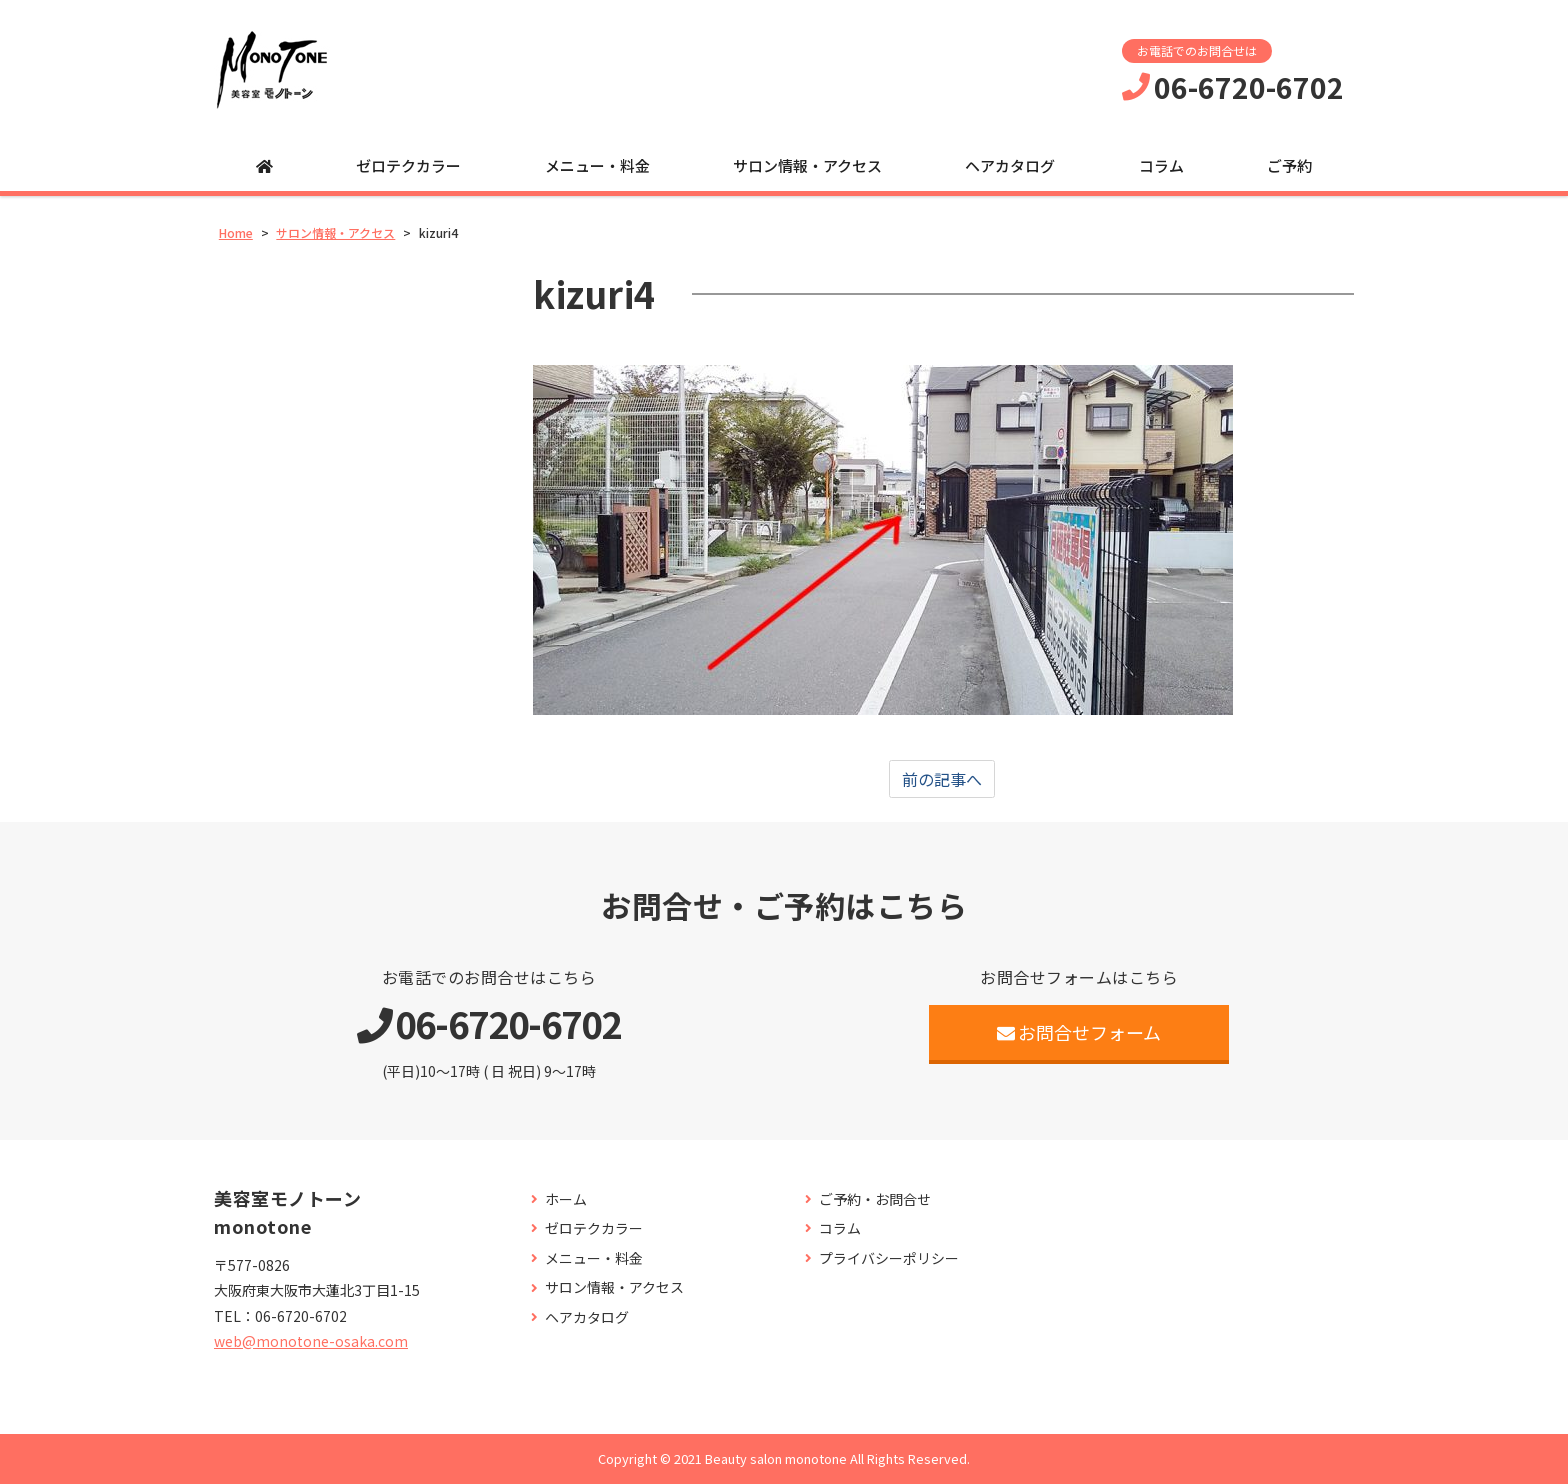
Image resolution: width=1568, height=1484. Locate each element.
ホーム (566, 1199)
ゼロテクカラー (408, 165)
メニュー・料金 (597, 165)
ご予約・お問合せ (875, 1199)
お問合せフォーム (1079, 1032)
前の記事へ (942, 779)
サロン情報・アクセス (807, 165)
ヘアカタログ (1010, 165)
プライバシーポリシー (889, 1258)
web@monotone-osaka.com (311, 1341)
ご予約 (1289, 165)
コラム (1161, 165)
